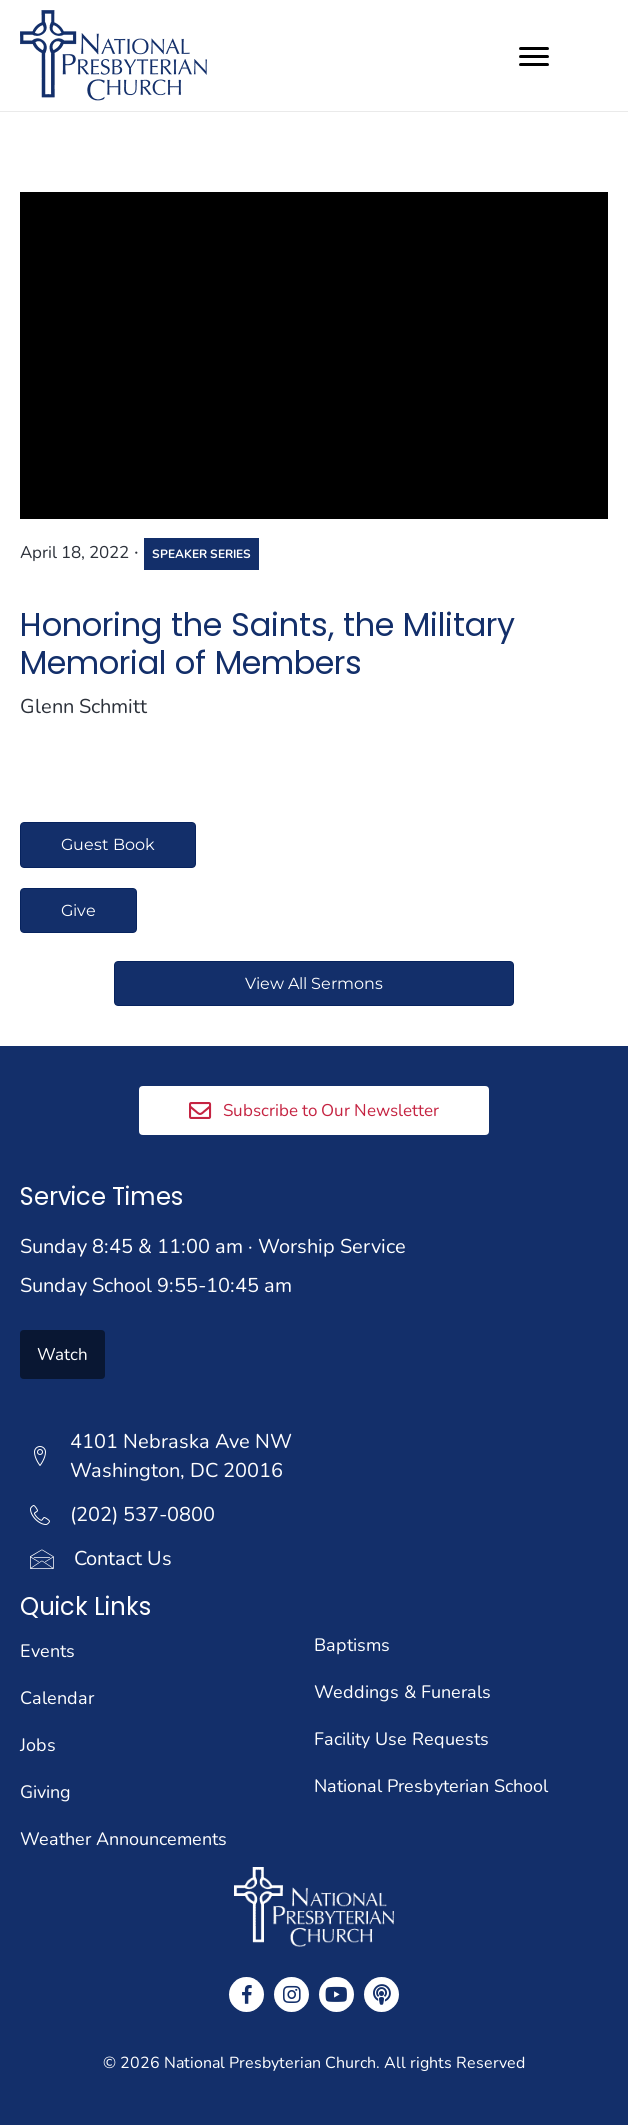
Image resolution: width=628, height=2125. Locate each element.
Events (47, 1651)
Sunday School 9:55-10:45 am (156, 1285)
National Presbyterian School (431, 1786)
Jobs (38, 1745)
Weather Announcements (123, 1839)
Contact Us (123, 1558)
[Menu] (534, 57)
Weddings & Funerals (402, 1692)
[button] (314, 1110)
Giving (45, 1792)
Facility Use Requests (401, 1739)
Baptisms (352, 1645)
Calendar (57, 1698)
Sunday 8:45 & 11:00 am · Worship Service (213, 1246)
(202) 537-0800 (142, 1514)
